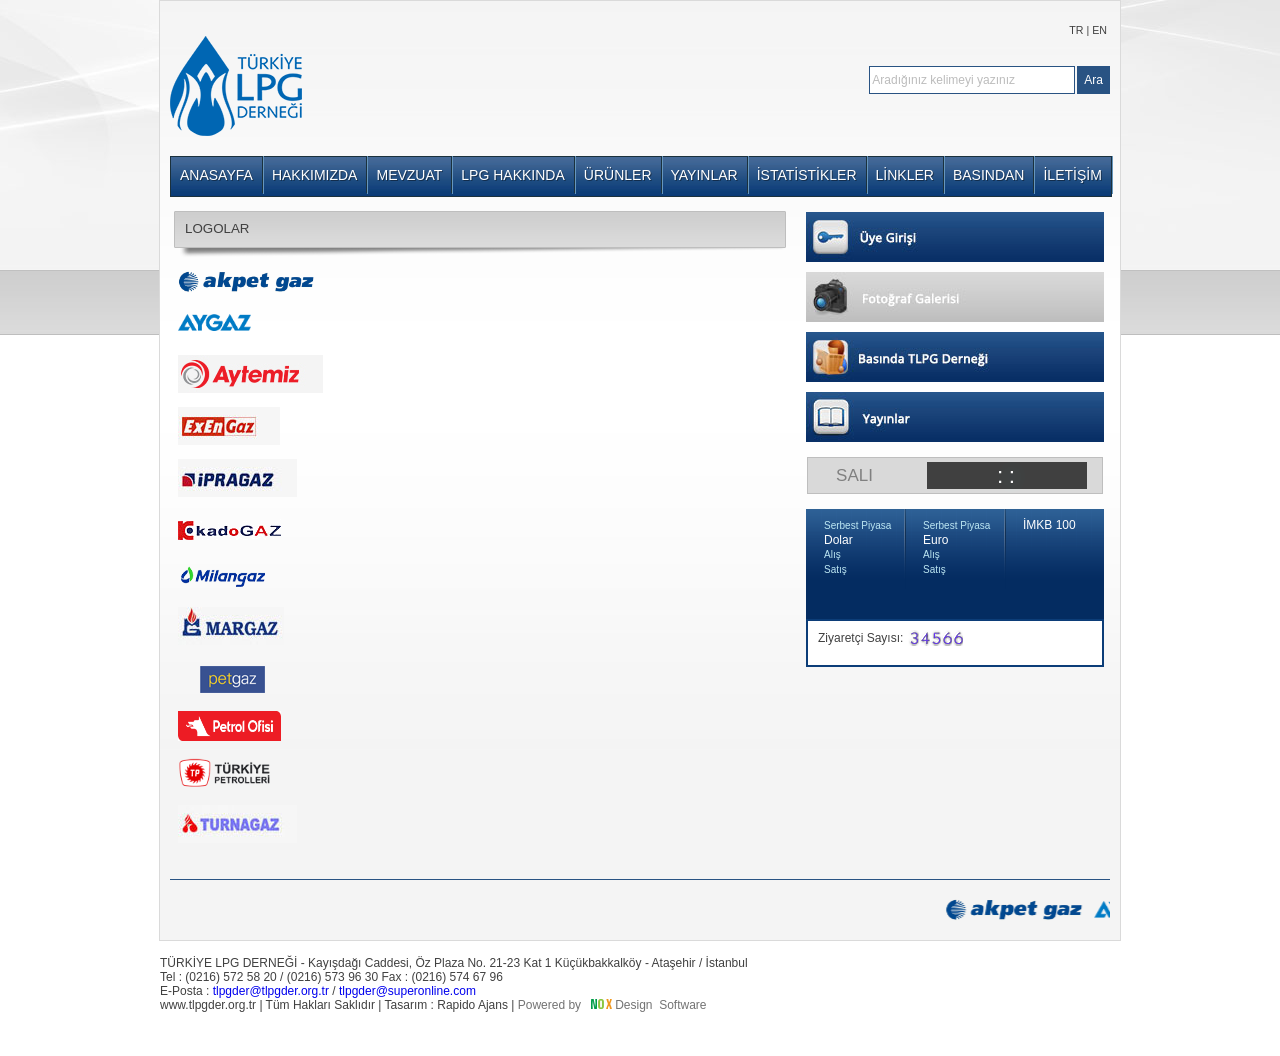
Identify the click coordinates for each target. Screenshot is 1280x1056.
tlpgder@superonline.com (407, 991)
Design (633, 1005)
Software (682, 1005)
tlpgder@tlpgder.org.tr (271, 991)
